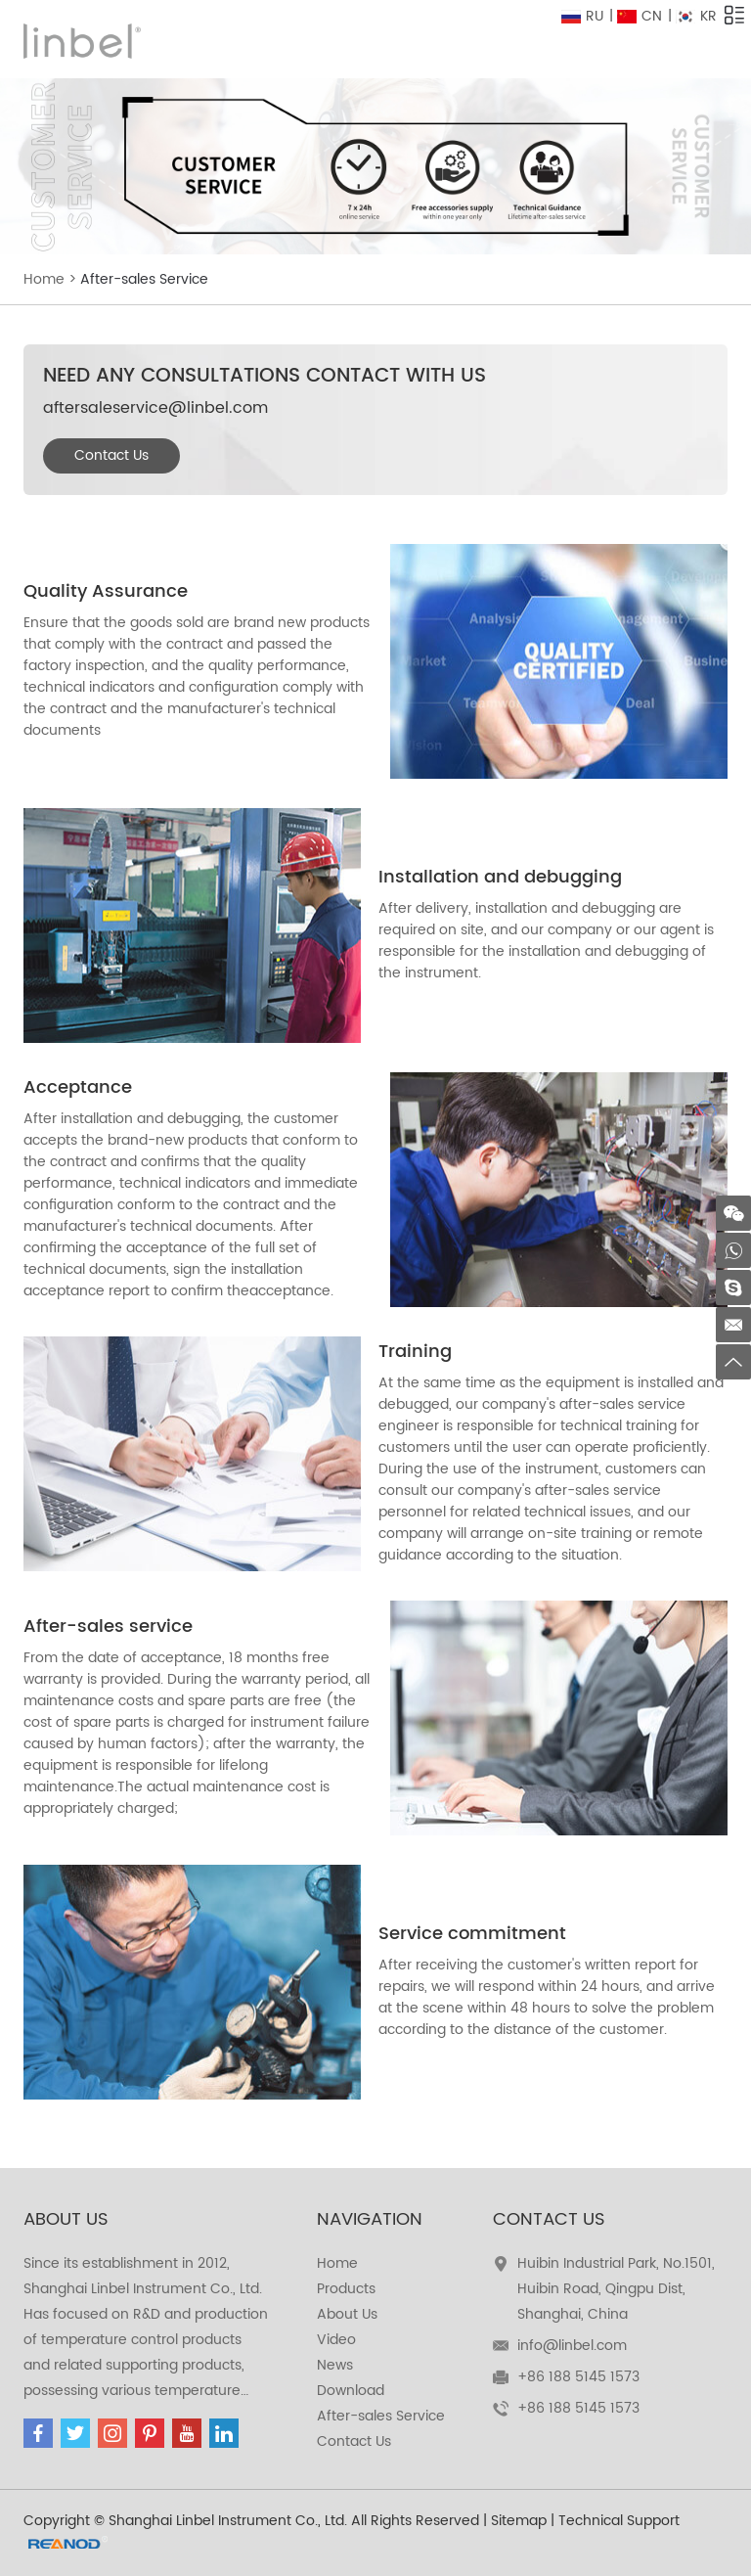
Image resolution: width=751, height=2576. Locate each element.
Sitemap (519, 2520)
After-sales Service (144, 279)
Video (336, 2339)
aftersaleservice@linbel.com (155, 408)
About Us (347, 2314)
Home (44, 279)
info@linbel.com (572, 2345)
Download (350, 2390)
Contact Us (111, 455)
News (335, 2365)
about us (66, 2219)
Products (346, 2289)
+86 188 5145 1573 (578, 2408)
